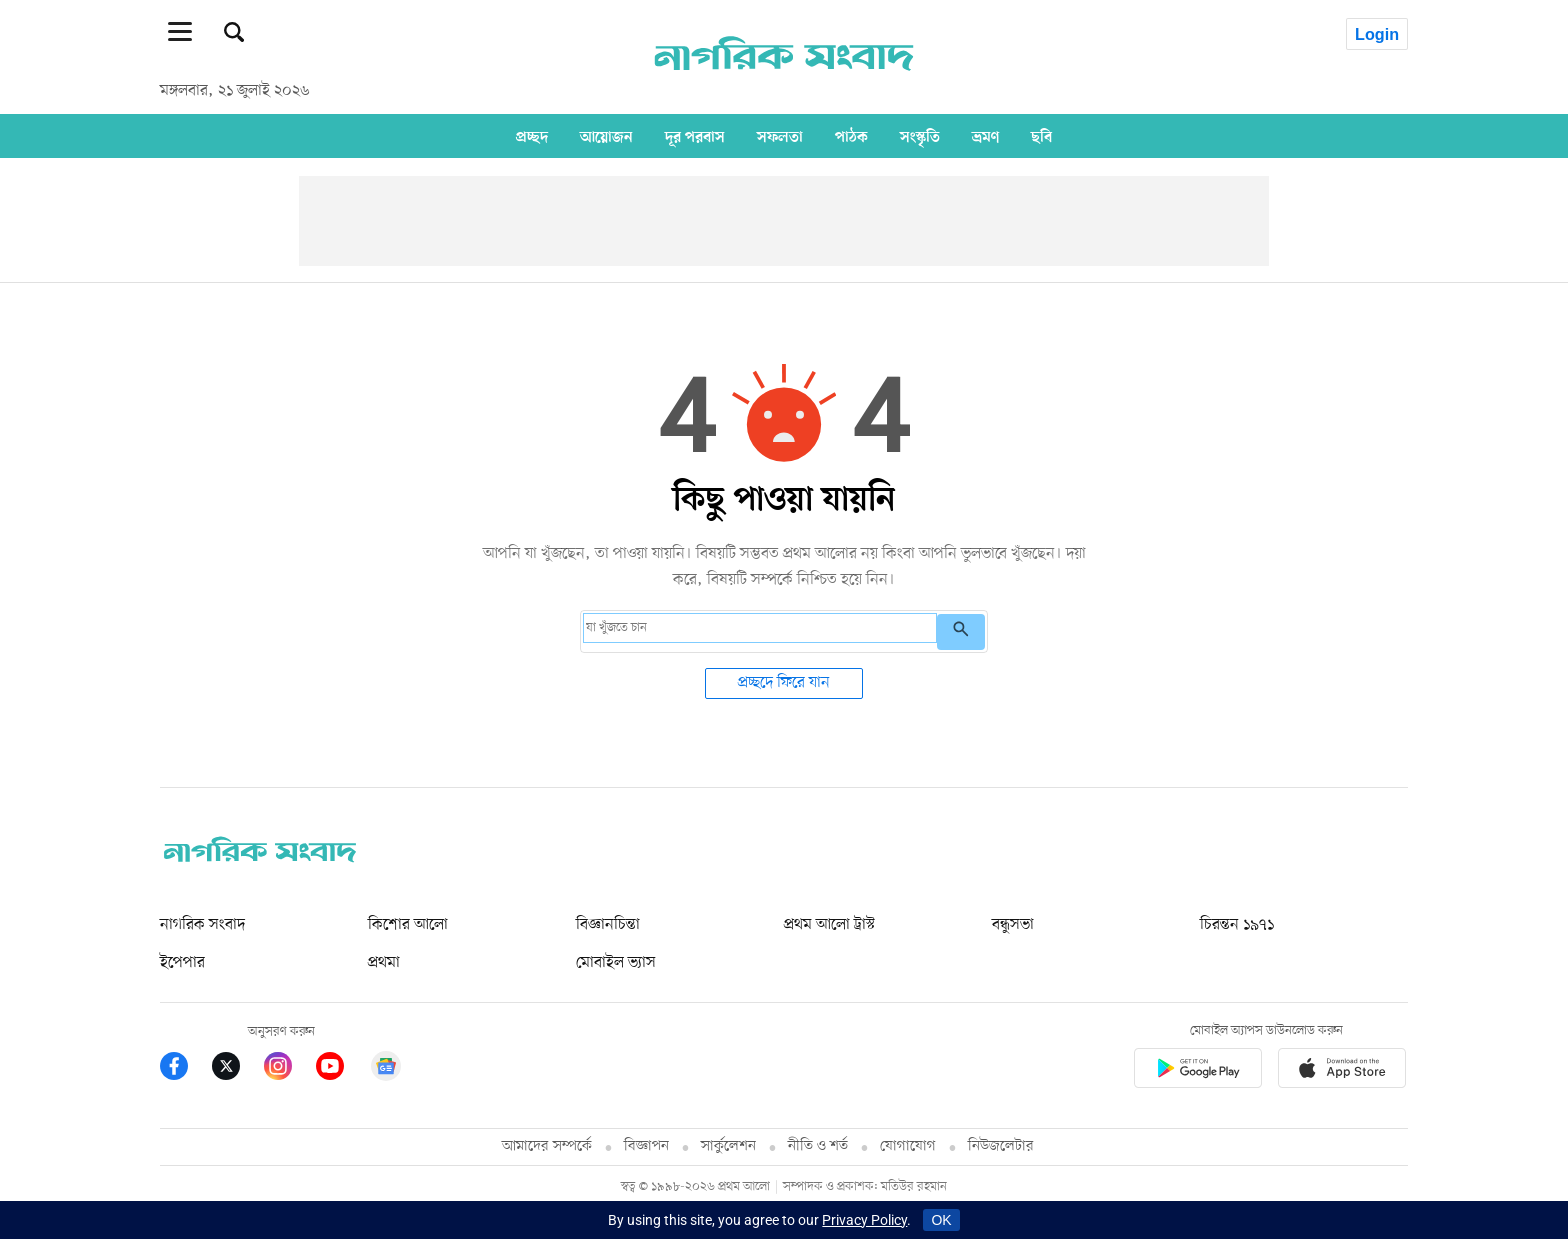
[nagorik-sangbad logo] (260, 858)
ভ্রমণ (985, 137)
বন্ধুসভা (1013, 925)
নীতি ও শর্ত (818, 1146)
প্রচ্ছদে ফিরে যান (784, 683)
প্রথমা (384, 963)
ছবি (1041, 137)
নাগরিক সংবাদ (202, 925)
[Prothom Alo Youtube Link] (342, 1069)
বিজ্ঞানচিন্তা (608, 925)
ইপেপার (182, 963)
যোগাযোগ (908, 1146)
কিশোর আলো (408, 925)
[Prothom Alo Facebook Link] (186, 1069)
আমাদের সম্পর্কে (547, 1146)
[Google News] (386, 1069)
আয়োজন (606, 137)
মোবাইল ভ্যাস (616, 963)
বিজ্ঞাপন (646, 1146)
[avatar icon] (1365, 30)
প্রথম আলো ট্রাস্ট (829, 925)
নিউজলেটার (1001, 1146)
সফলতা (780, 137)
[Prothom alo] (784, 81)
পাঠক (851, 137)
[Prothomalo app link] (1198, 1071)
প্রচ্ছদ (532, 137)
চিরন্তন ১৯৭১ (1237, 925)
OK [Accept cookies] (941, 1220)
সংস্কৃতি (920, 137)
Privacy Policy (864, 1220)
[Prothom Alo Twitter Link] (238, 1069)
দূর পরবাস (695, 137)
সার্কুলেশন (728, 1146)
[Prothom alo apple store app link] (1342, 1071)
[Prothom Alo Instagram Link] (290, 1069)
